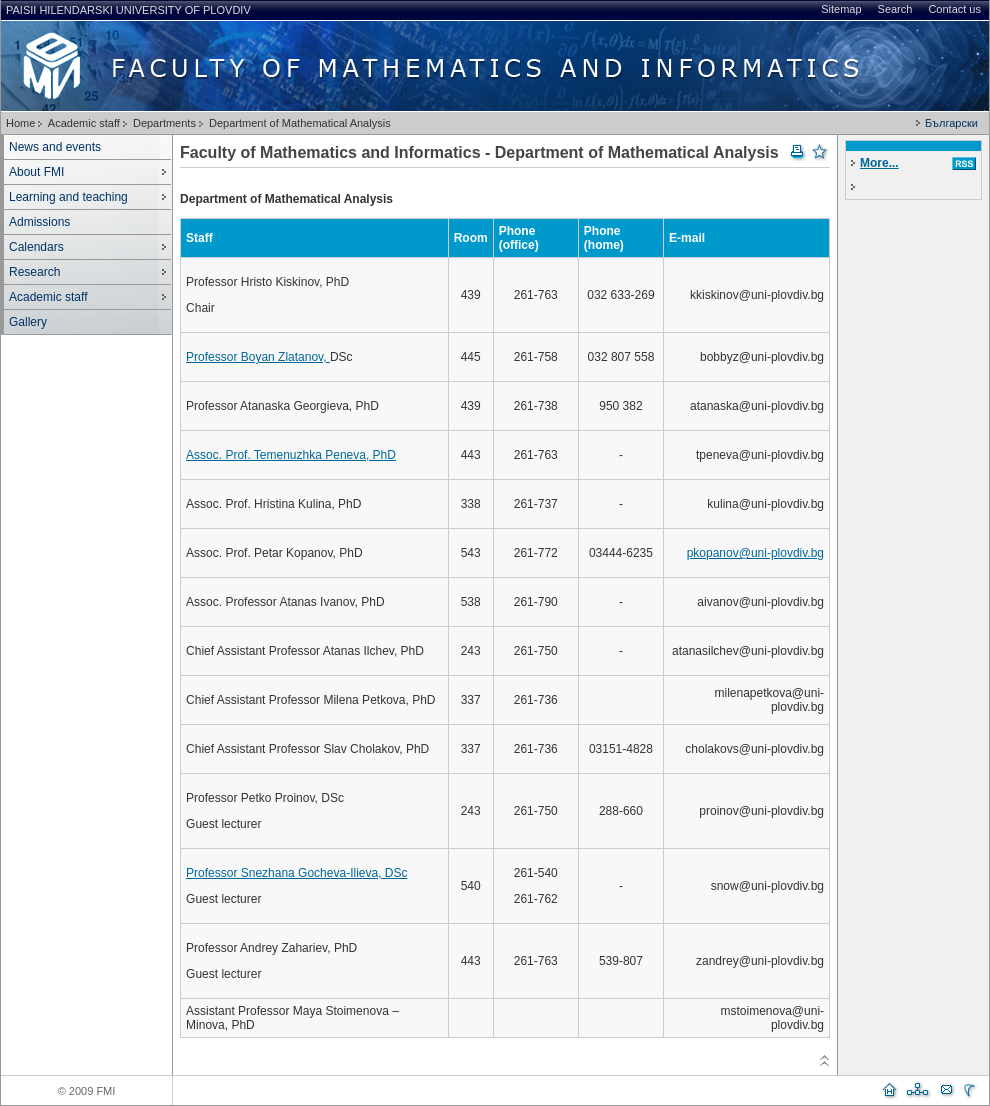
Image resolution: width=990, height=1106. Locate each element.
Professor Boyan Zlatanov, (258, 357)
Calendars (36, 247)
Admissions (39, 222)
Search (895, 9)
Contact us (954, 9)
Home (20, 123)
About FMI (36, 172)
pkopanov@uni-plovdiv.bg (755, 553)
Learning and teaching (68, 197)
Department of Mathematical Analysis (300, 123)
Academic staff (84, 123)
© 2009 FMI (87, 1091)
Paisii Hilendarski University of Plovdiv (128, 10)
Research (34, 272)
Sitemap (841, 9)
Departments (164, 123)
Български (951, 123)
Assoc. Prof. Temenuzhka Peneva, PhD (291, 455)
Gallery (28, 322)
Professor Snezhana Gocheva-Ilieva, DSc (296, 873)
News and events (55, 147)
